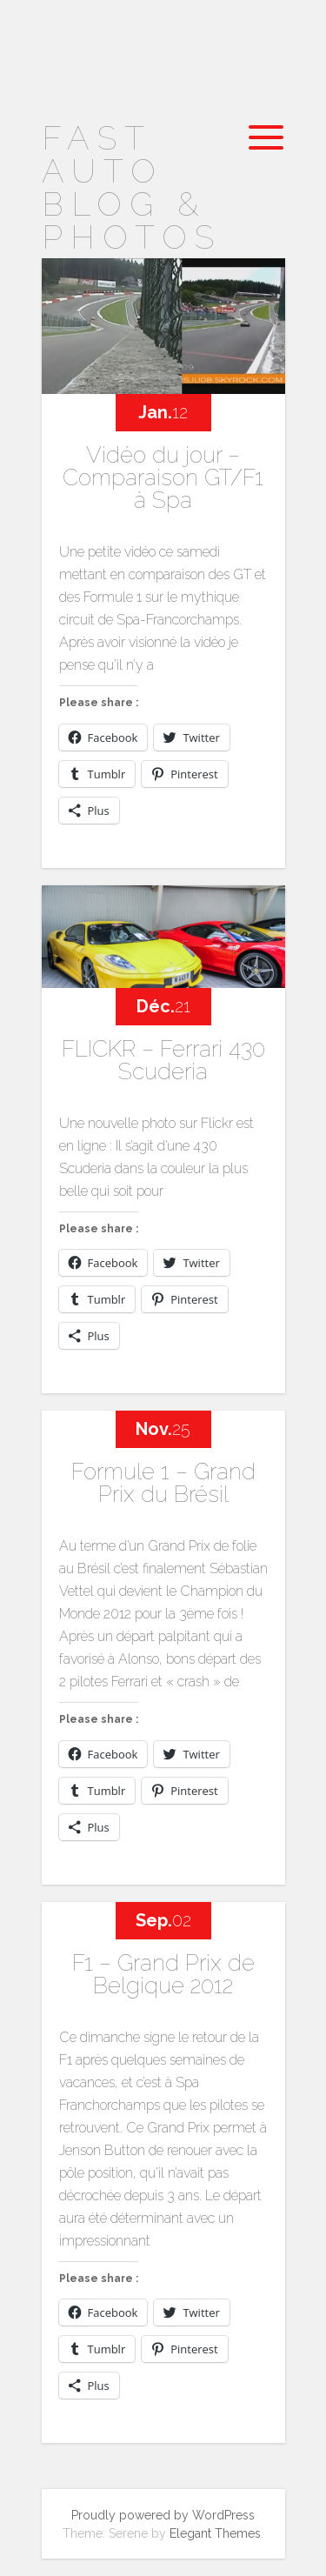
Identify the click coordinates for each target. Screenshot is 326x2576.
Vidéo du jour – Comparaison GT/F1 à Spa (163, 477)
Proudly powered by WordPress (163, 2515)
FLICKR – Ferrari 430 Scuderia (163, 1060)
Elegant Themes (215, 2533)
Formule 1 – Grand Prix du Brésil (163, 1482)
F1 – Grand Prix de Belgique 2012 (163, 1974)
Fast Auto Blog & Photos (132, 187)
